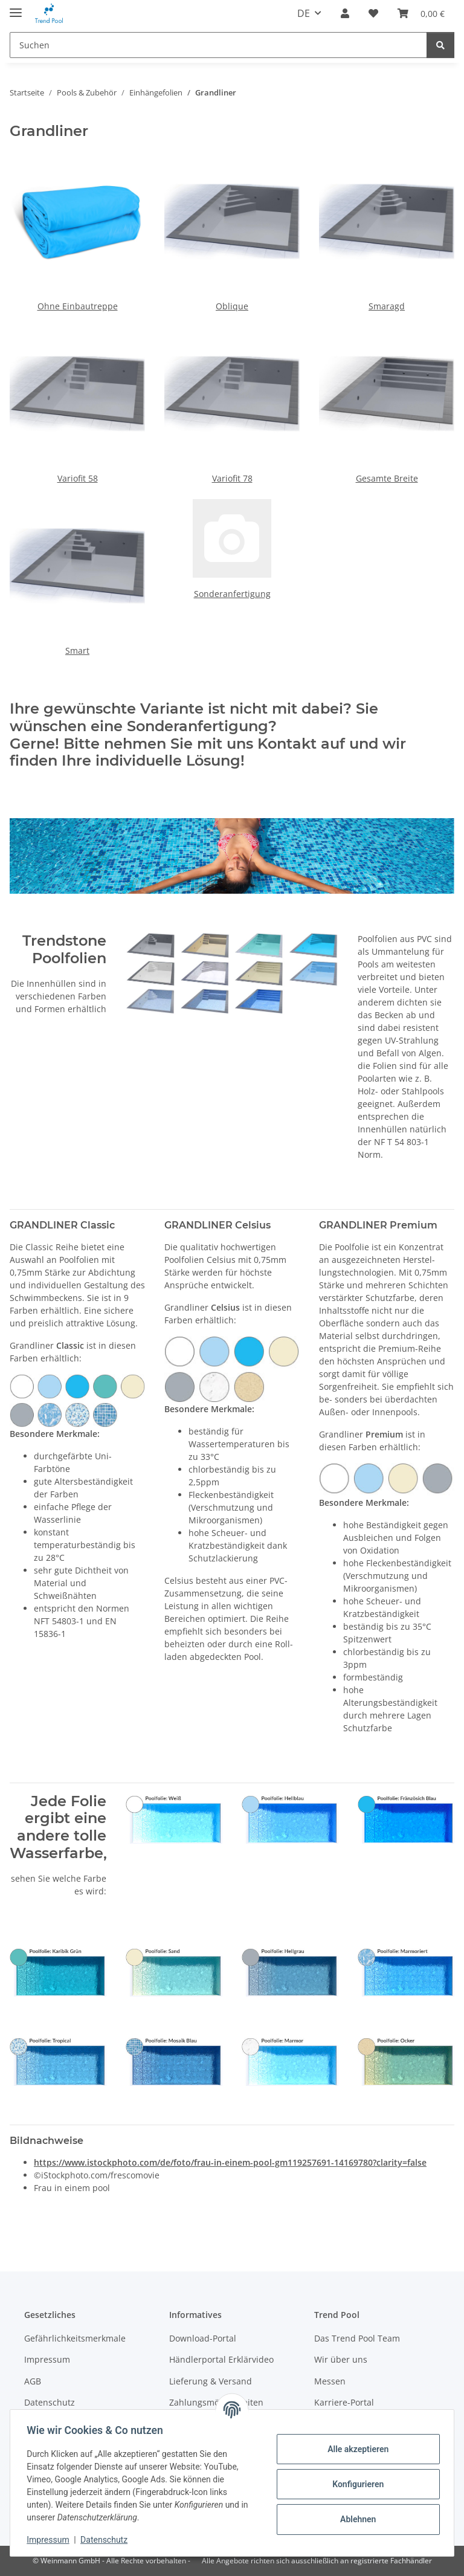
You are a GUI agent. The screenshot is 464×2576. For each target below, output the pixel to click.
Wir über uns (340, 2359)
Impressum (51, 2540)
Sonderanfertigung (232, 593)
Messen (330, 2381)
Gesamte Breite (387, 478)
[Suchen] (218, 45)
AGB (32, 2381)
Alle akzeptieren (354, 2449)
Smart (77, 650)
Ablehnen (355, 2519)
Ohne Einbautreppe (77, 306)
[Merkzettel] (373, 13)
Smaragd (387, 306)
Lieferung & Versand (210, 2381)
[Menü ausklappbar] (16, 7)
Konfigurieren (355, 2484)
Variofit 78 (232, 478)
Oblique (232, 306)
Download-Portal (202, 2338)
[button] (345, 13)
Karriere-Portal (344, 2402)
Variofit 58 (77, 478)
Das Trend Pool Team (357, 2338)
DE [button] (303, 13)
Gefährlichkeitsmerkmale (75, 2338)
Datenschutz (106, 2540)
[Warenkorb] (421, 13)
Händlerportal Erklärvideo (221, 2359)
